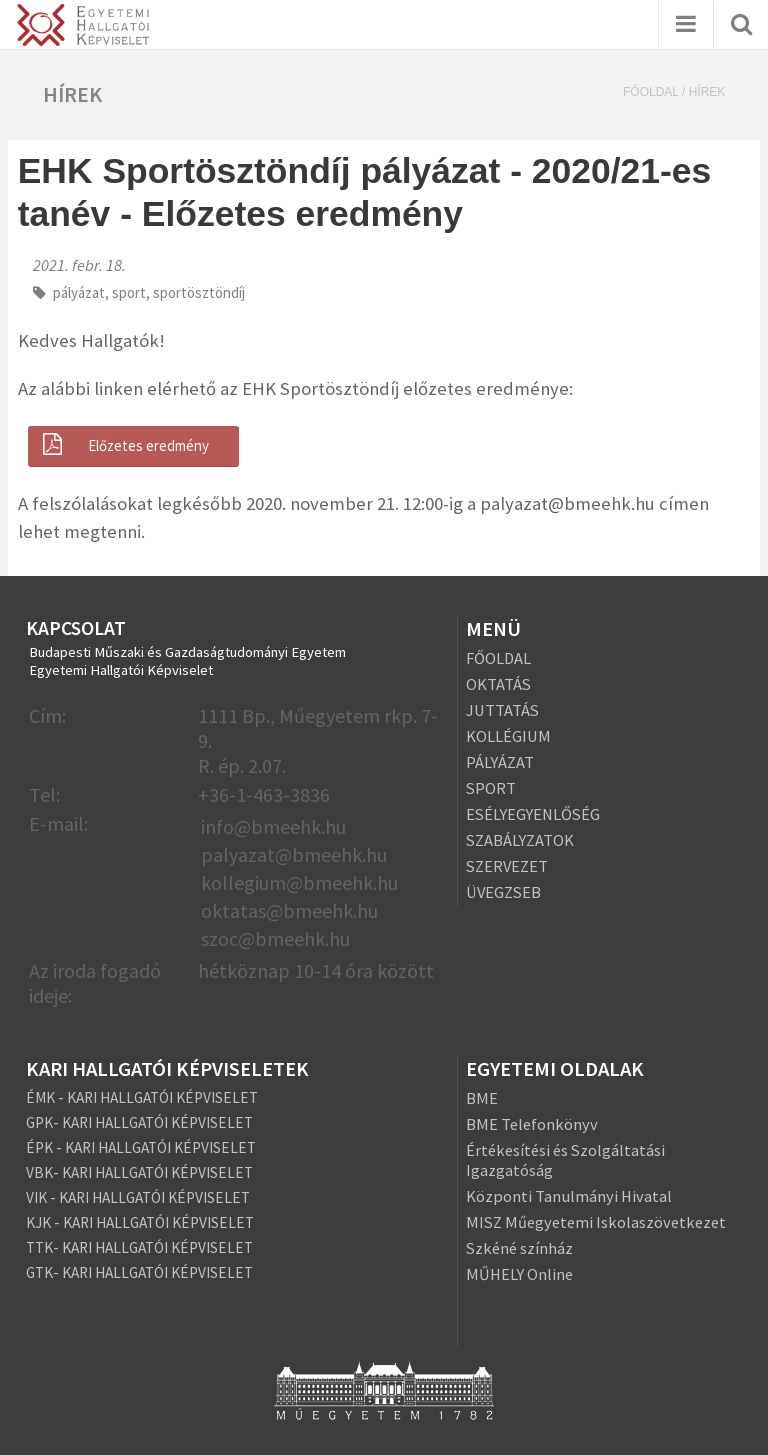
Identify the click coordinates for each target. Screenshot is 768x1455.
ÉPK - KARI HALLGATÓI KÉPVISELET (141, 1147)
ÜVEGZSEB (503, 892)
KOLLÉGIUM (508, 736)
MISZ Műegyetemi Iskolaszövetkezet (596, 1222)
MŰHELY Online (519, 1274)
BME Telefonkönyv (532, 1124)
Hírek (707, 92)
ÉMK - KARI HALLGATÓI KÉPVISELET (142, 1097)
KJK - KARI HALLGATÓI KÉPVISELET (140, 1222)
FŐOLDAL (498, 658)
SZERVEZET (507, 866)
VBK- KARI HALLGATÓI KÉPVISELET (139, 1172)
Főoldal (651, 92)
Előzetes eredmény (123, 445)
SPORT (491, 788)
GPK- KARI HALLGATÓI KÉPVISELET (139, 1122)
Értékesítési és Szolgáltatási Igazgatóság (565, 1160)
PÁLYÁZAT (500, 762)
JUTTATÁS (502, 710)
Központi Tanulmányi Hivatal (569, 1196)
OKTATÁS (498, 684)
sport (129, 292)
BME (482, 1098)
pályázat (79, 292)
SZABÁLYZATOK (520, 840)
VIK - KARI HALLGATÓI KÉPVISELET (138, 1197)
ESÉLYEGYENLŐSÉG (533, 814)
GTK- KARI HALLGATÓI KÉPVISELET (139, 1272)
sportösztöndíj (199, 292)
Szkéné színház (519, 1248)
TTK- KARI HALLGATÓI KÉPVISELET (139, 1247)
